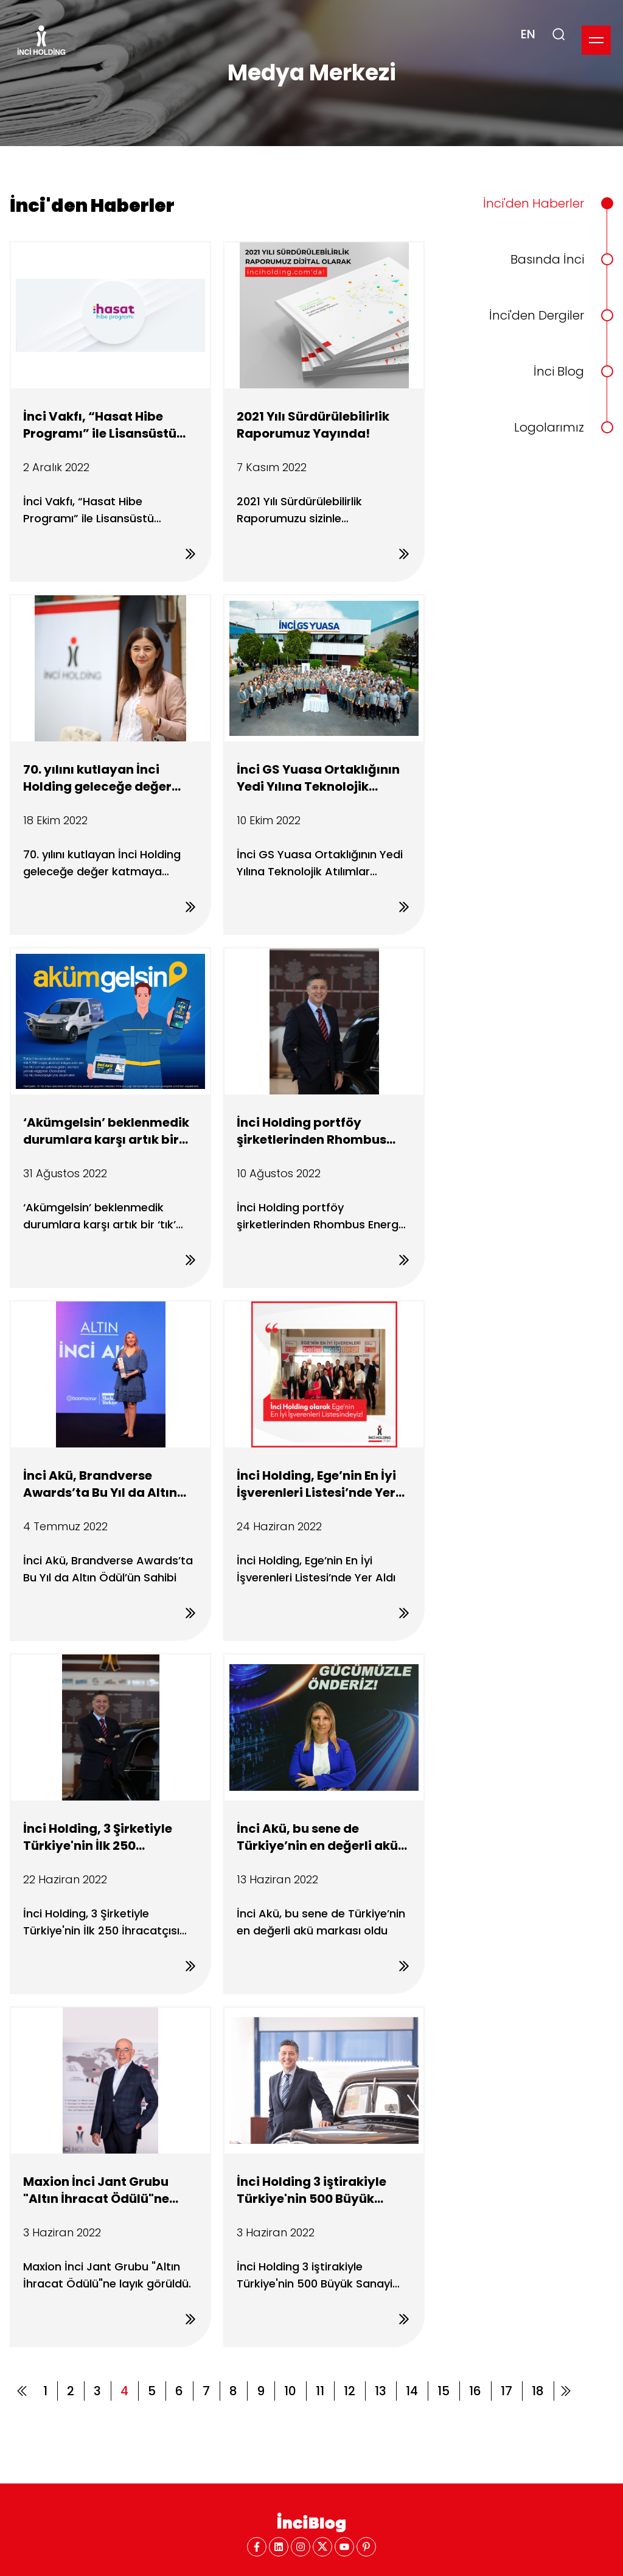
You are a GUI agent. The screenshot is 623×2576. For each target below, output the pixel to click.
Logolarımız (549, 427)
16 (475, 2390)
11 (320, 2390)
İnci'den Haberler (533, 203)
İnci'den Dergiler (536, 315)
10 (290, 2390)
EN (528, 34)
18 (538, 2390)
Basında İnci (547, 259)
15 (443, 2390)
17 (506, 2390)
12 (349, 2390)
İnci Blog (559, 371)
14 (412, 2390)
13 (380, 2390)
